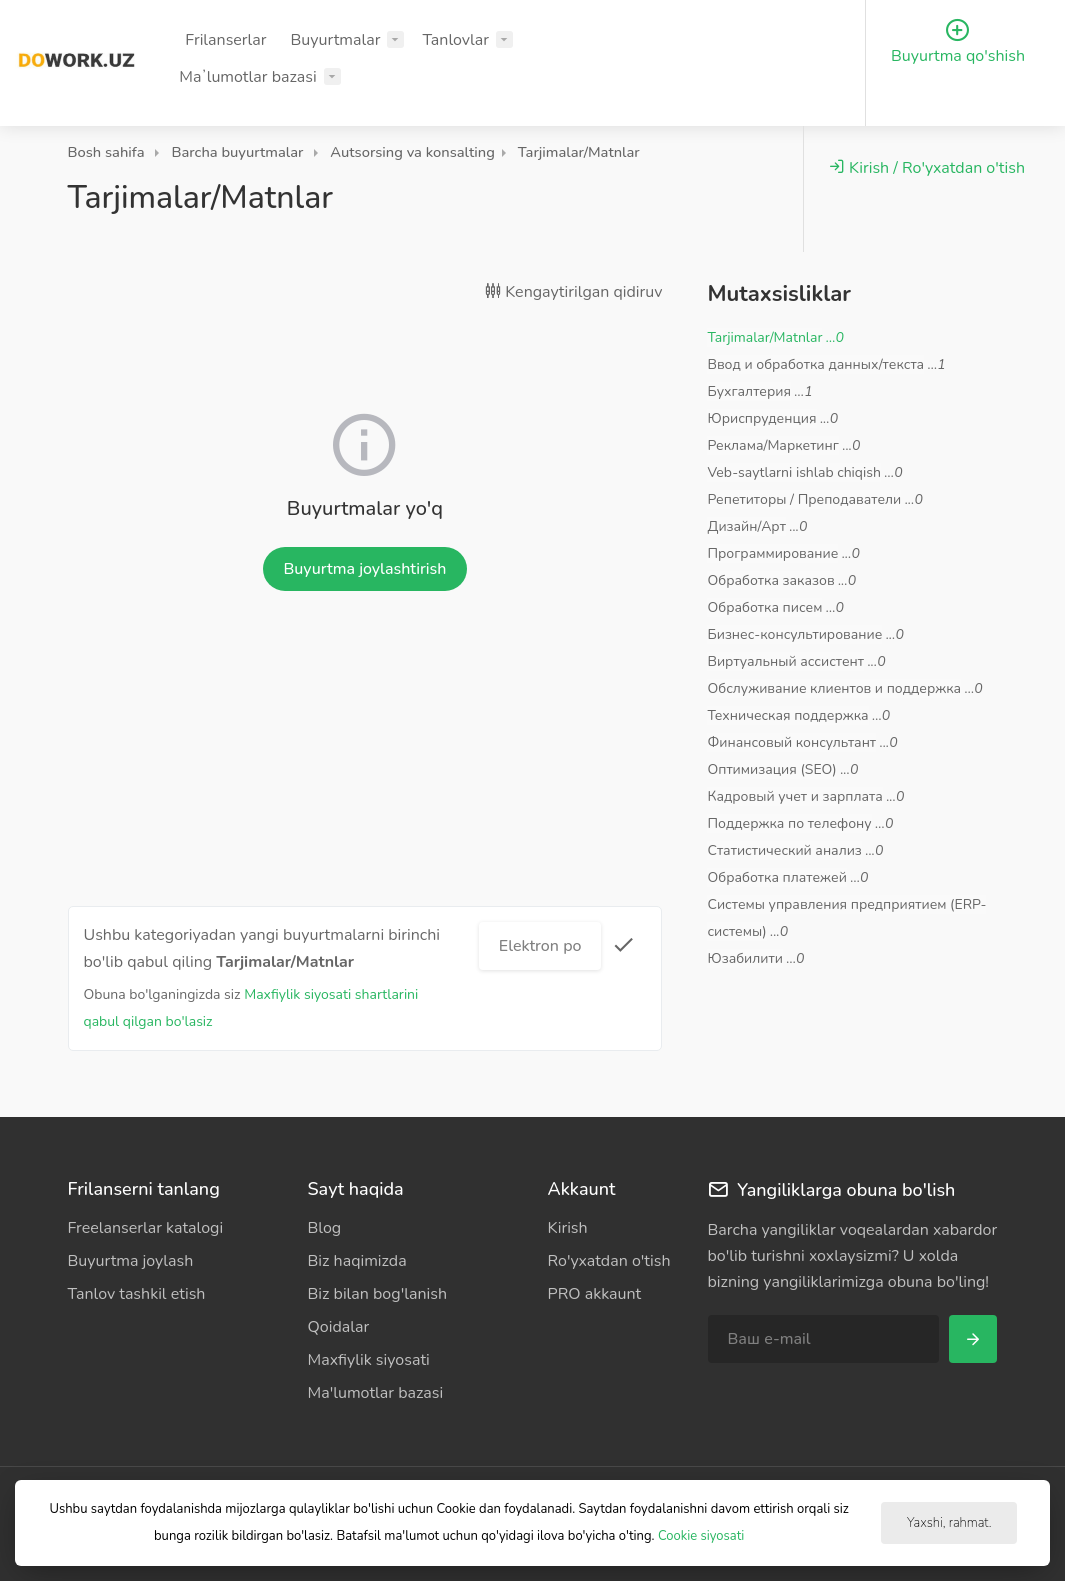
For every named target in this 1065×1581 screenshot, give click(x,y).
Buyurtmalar (336, 40)
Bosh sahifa (106, 152)
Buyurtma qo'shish (958, 42)
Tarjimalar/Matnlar (579, 152)
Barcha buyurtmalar (237, 152)
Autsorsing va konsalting (412, 152)
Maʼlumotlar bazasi (247, 77)
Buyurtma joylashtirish (364, 569)
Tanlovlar (455, 40)
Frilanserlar (225, 40)
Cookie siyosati (701, 1536)
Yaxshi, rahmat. (949, 1523)
